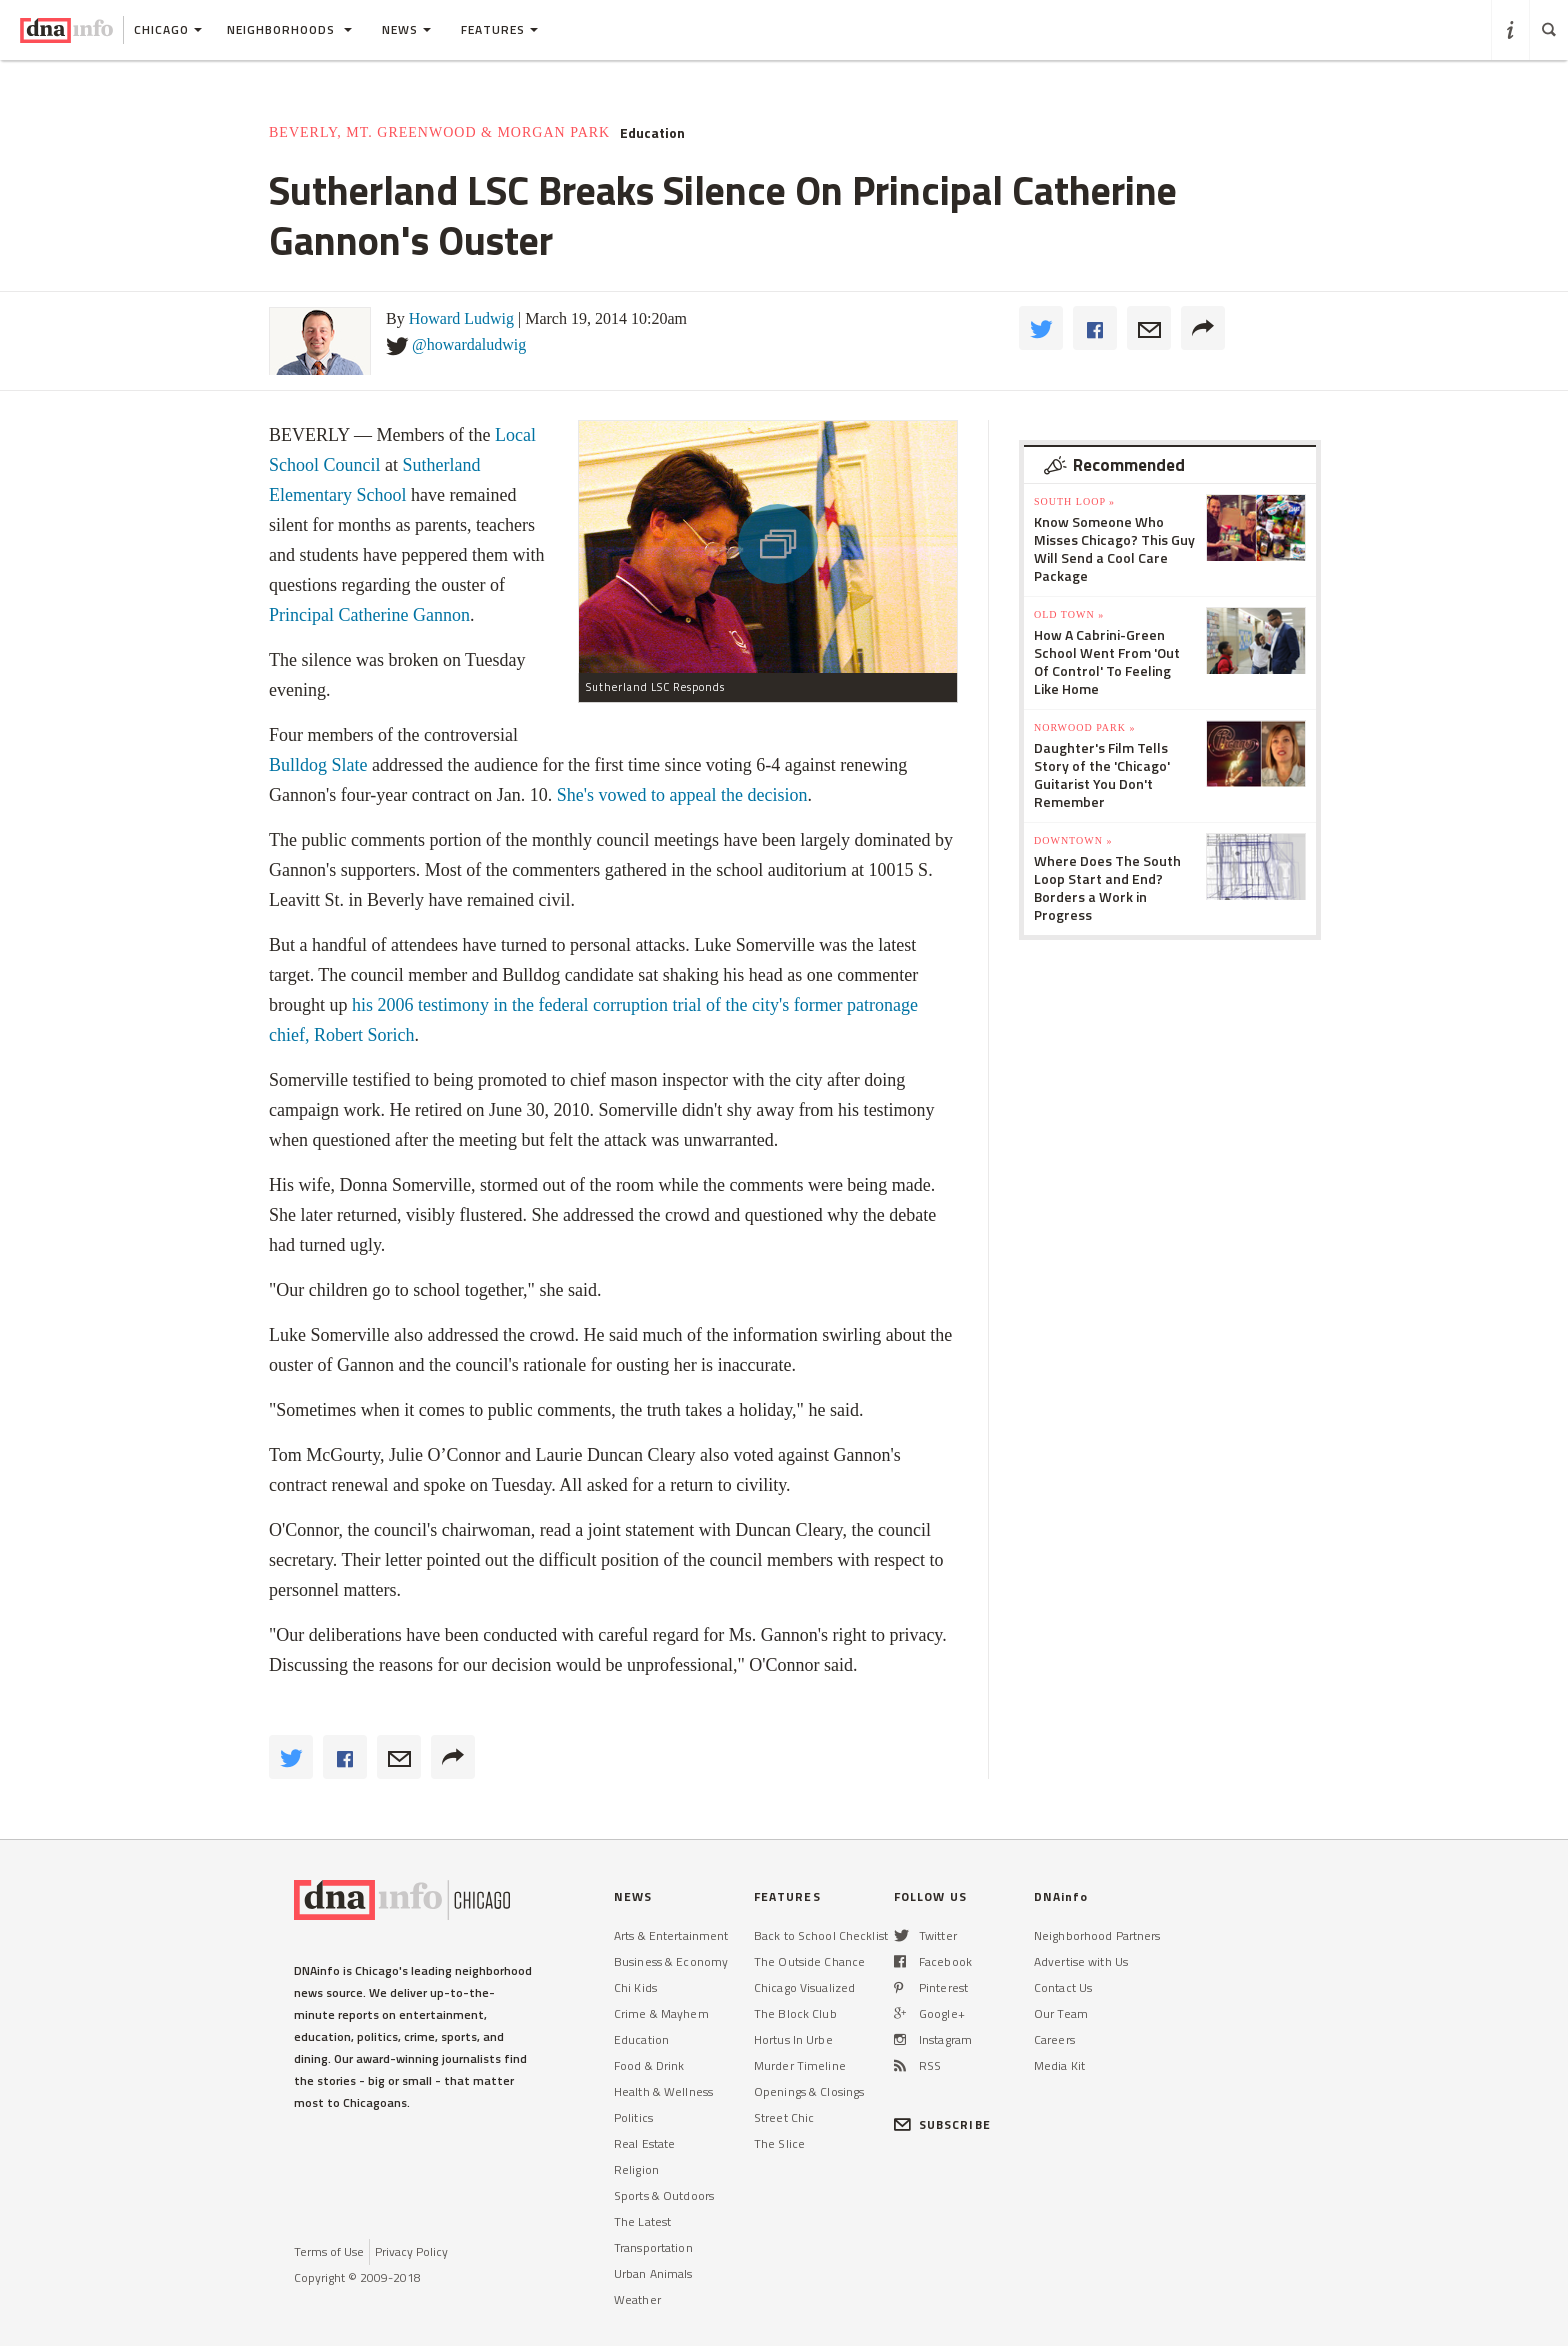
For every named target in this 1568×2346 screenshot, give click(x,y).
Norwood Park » (1084, 727)
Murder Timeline (800, 2065)
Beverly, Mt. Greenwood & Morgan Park (439, 132)
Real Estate (644, 2143)
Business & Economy (671, 1961)
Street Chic (784, 2117)
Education (652, 133)
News (406, 29)
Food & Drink (649, 2065)
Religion (636, 2169)
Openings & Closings (809, 2091)
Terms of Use (329, 2251)
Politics (633, 2117)
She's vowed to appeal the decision (682, 795)
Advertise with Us (1081, 1961)
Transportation (653, 2247)
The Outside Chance (809, 1961)
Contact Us (1063, 1987)
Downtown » (1073, 840)
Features (499, 29)
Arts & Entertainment (671, 1935)
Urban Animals (653, 2273)
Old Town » (1069, 614)
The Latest (642, 2221)
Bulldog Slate (318, 765)
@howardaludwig (469, 344)
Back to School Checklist (821, 1935)
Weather (637, 2299)
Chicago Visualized (804, 1987)
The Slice (779, 2143)
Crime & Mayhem (661, 2013)
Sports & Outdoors (664, 2195)
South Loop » (1074, 501)
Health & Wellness (663, 2091)
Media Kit (1059, 2065)
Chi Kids (635, 1987)
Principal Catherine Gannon (369, 615)
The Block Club (795, 2013)
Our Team (1061, 2013)
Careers (1054, 2039)
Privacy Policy (411, 2251)
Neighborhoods (289, 29)
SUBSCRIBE (942, 2124)
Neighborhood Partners (1097, 1935)
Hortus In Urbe (793, 2039)
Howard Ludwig (461, 318)
